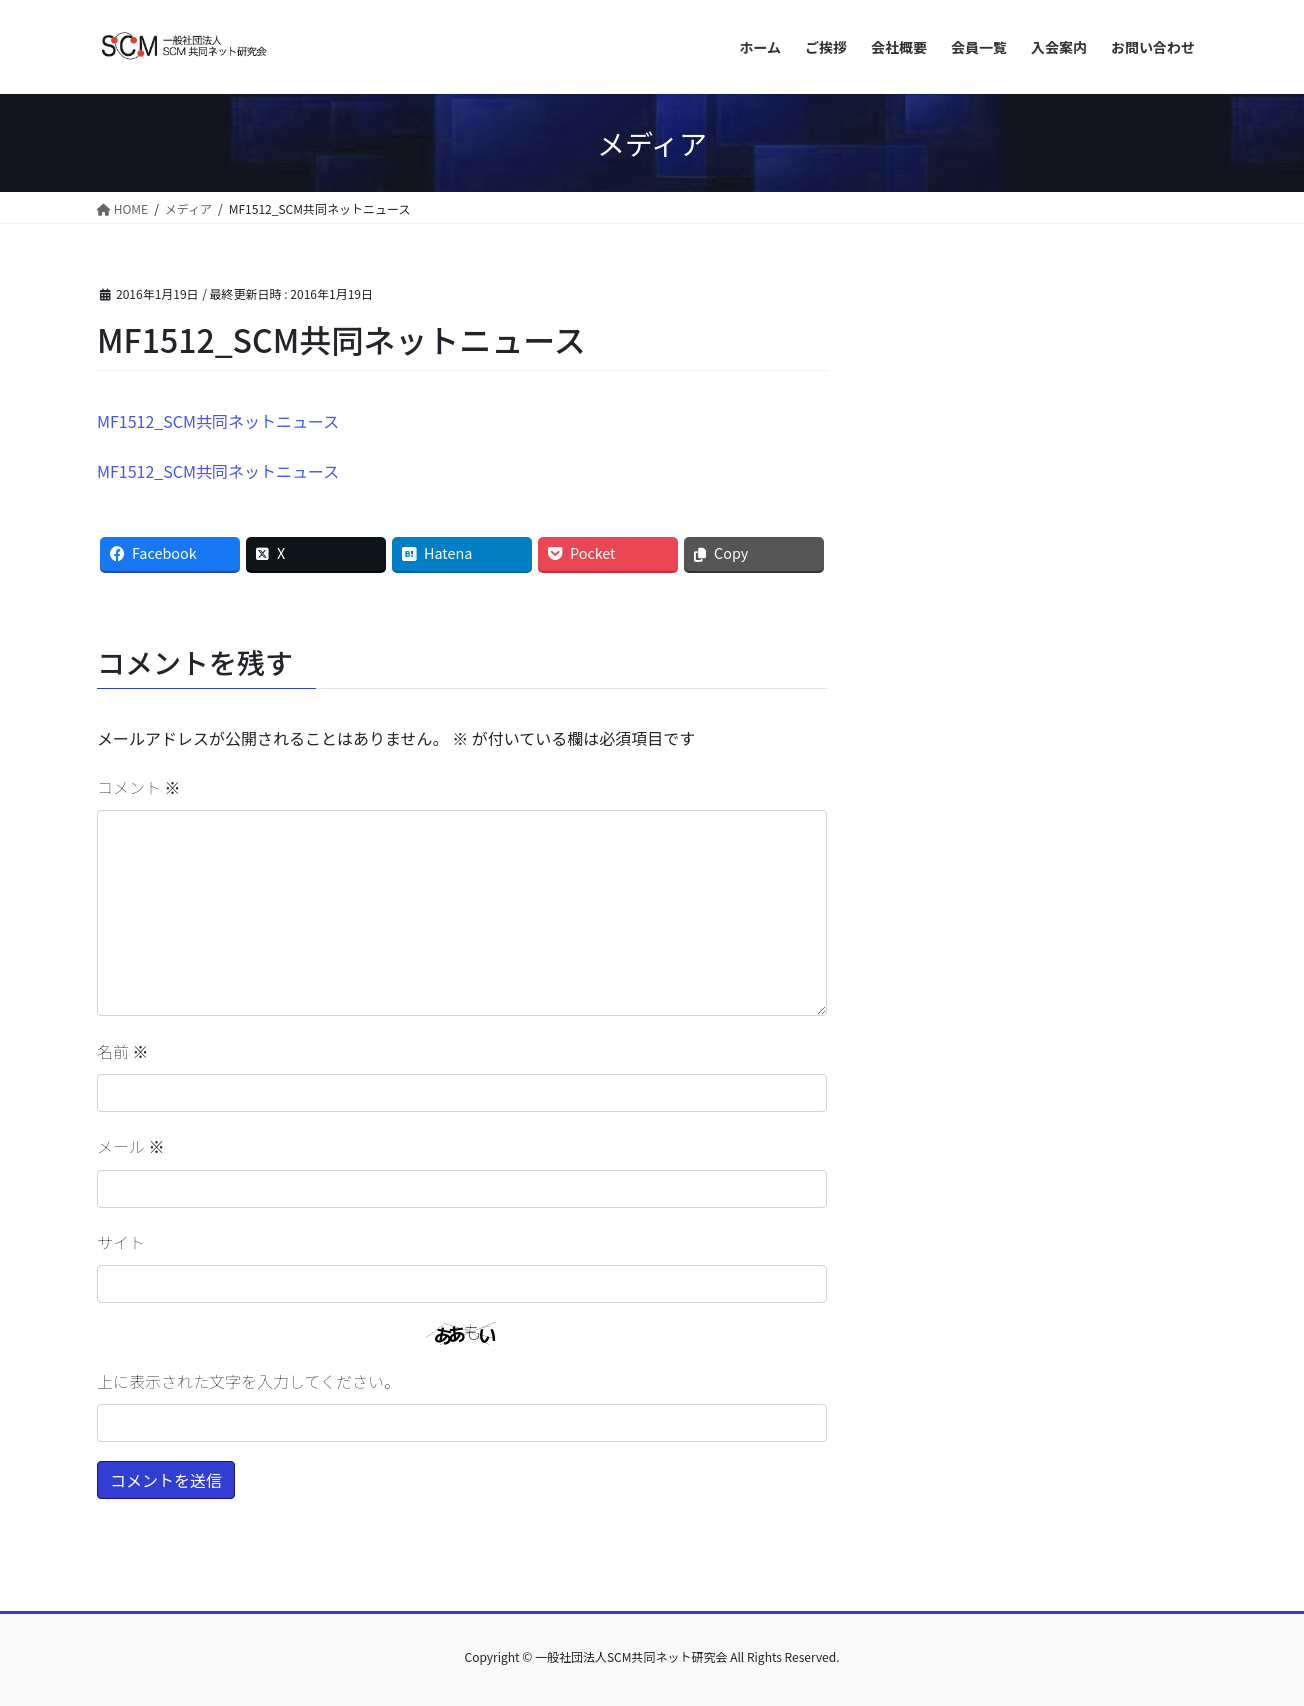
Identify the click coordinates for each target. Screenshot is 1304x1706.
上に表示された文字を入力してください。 (248, 1381)
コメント (139, 787)
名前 (123, 1051)
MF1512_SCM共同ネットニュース (218, 421)
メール (131, 1146)
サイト (121, 1242)
